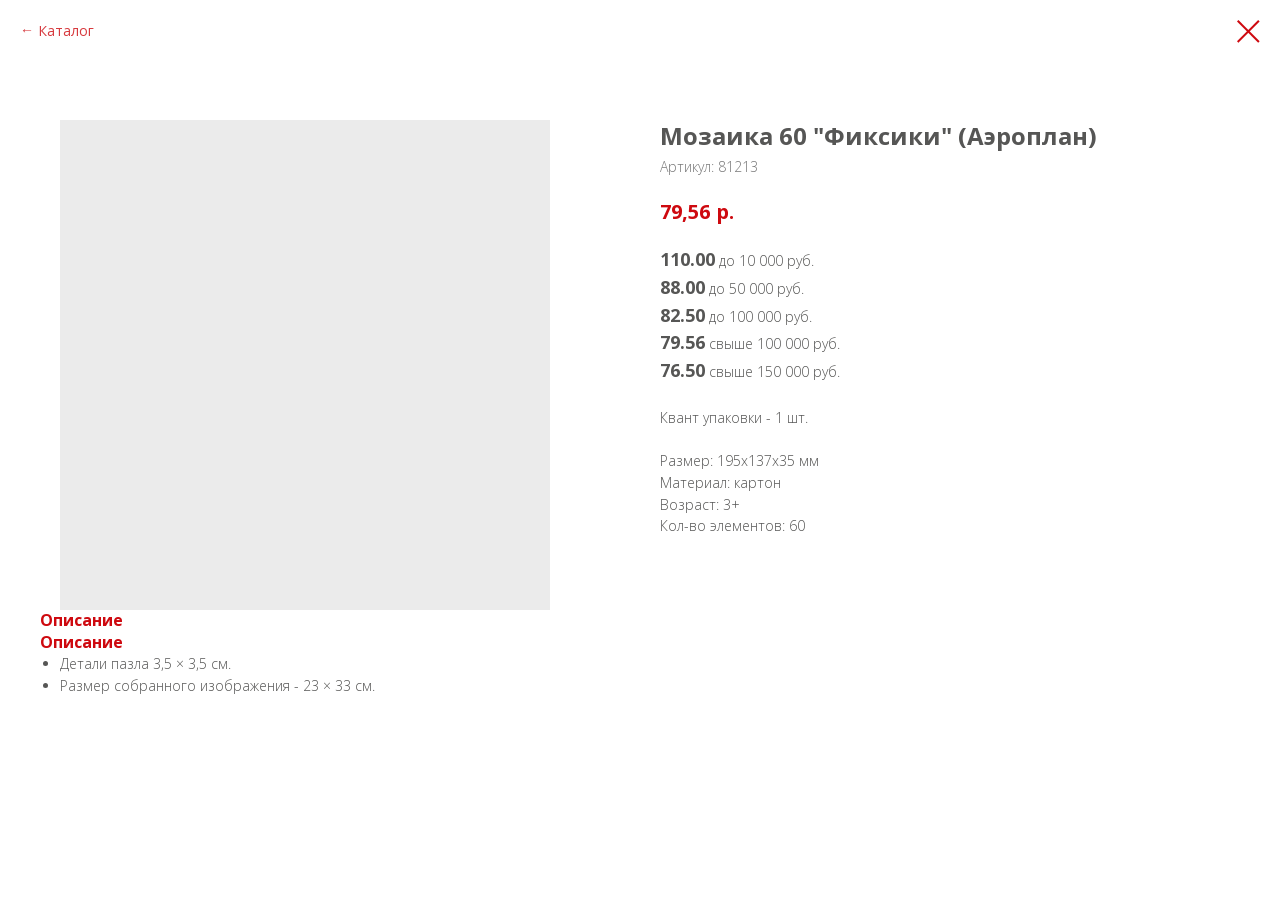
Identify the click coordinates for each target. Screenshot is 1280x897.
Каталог (66, 30)
